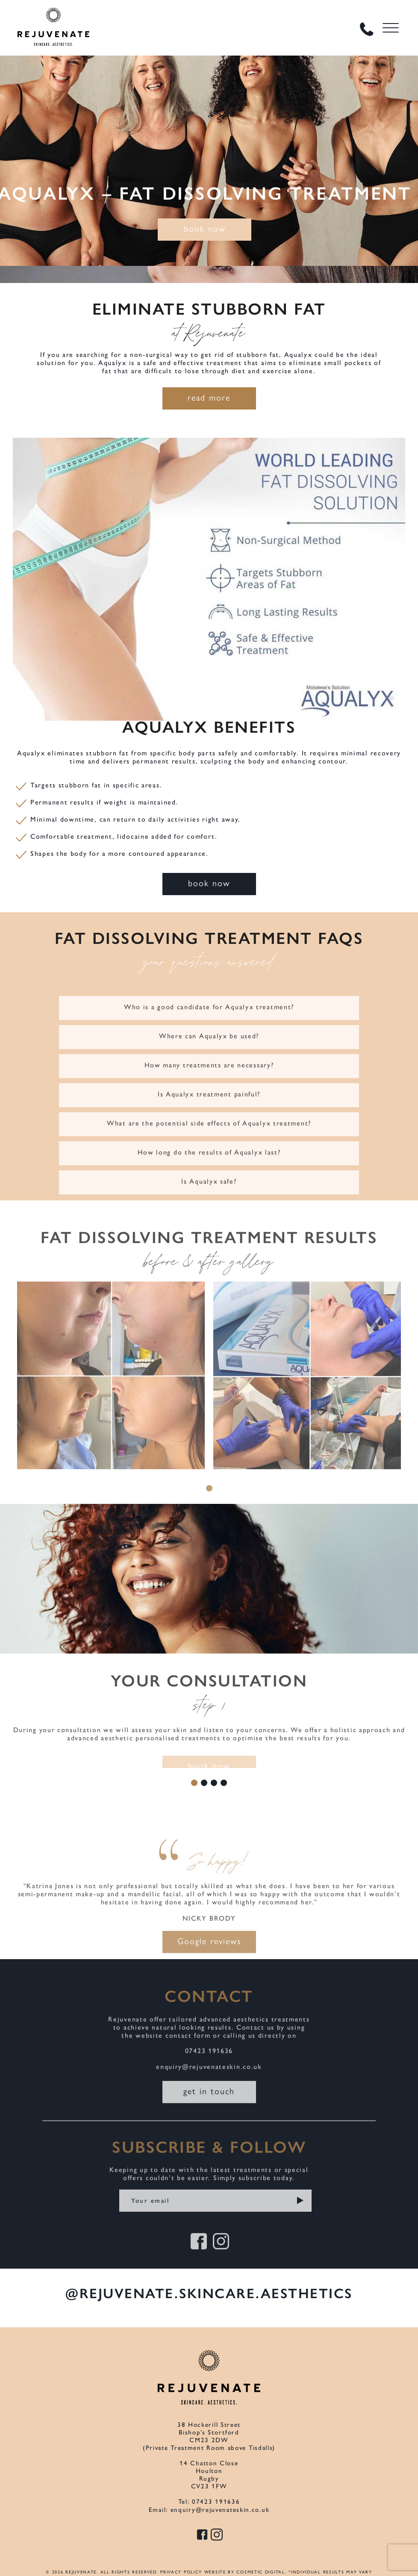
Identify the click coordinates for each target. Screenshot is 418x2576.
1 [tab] (209, 1498)
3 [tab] (214, 1783)
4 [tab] (224, 1783)
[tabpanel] (111, 1395)
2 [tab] (204, 1783)
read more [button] (209, 397)
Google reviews (209, 1951)
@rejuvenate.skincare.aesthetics (209, 2293)
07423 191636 (209, 2061)
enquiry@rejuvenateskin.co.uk (209, 2077)
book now (205, 228)
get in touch (209, 2101)
